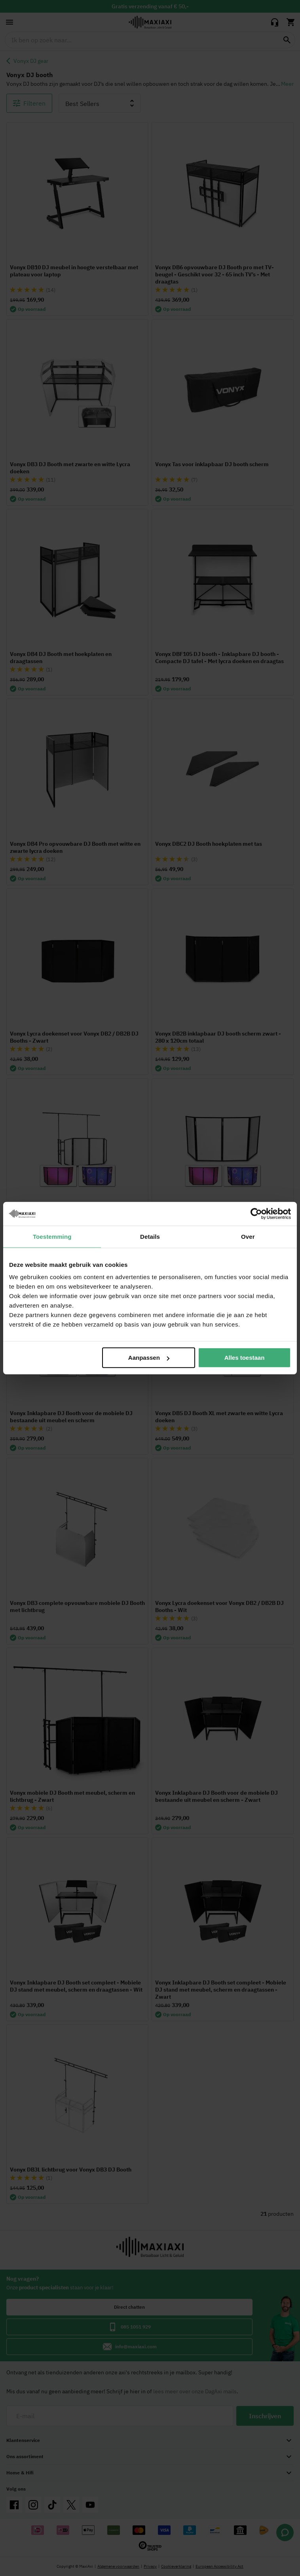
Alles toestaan (244, 1357)
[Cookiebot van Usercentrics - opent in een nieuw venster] (256, 1213)
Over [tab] (248, 1236)
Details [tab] (150, 1236)
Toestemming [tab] (52, 1236)
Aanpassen (148, 1357)
